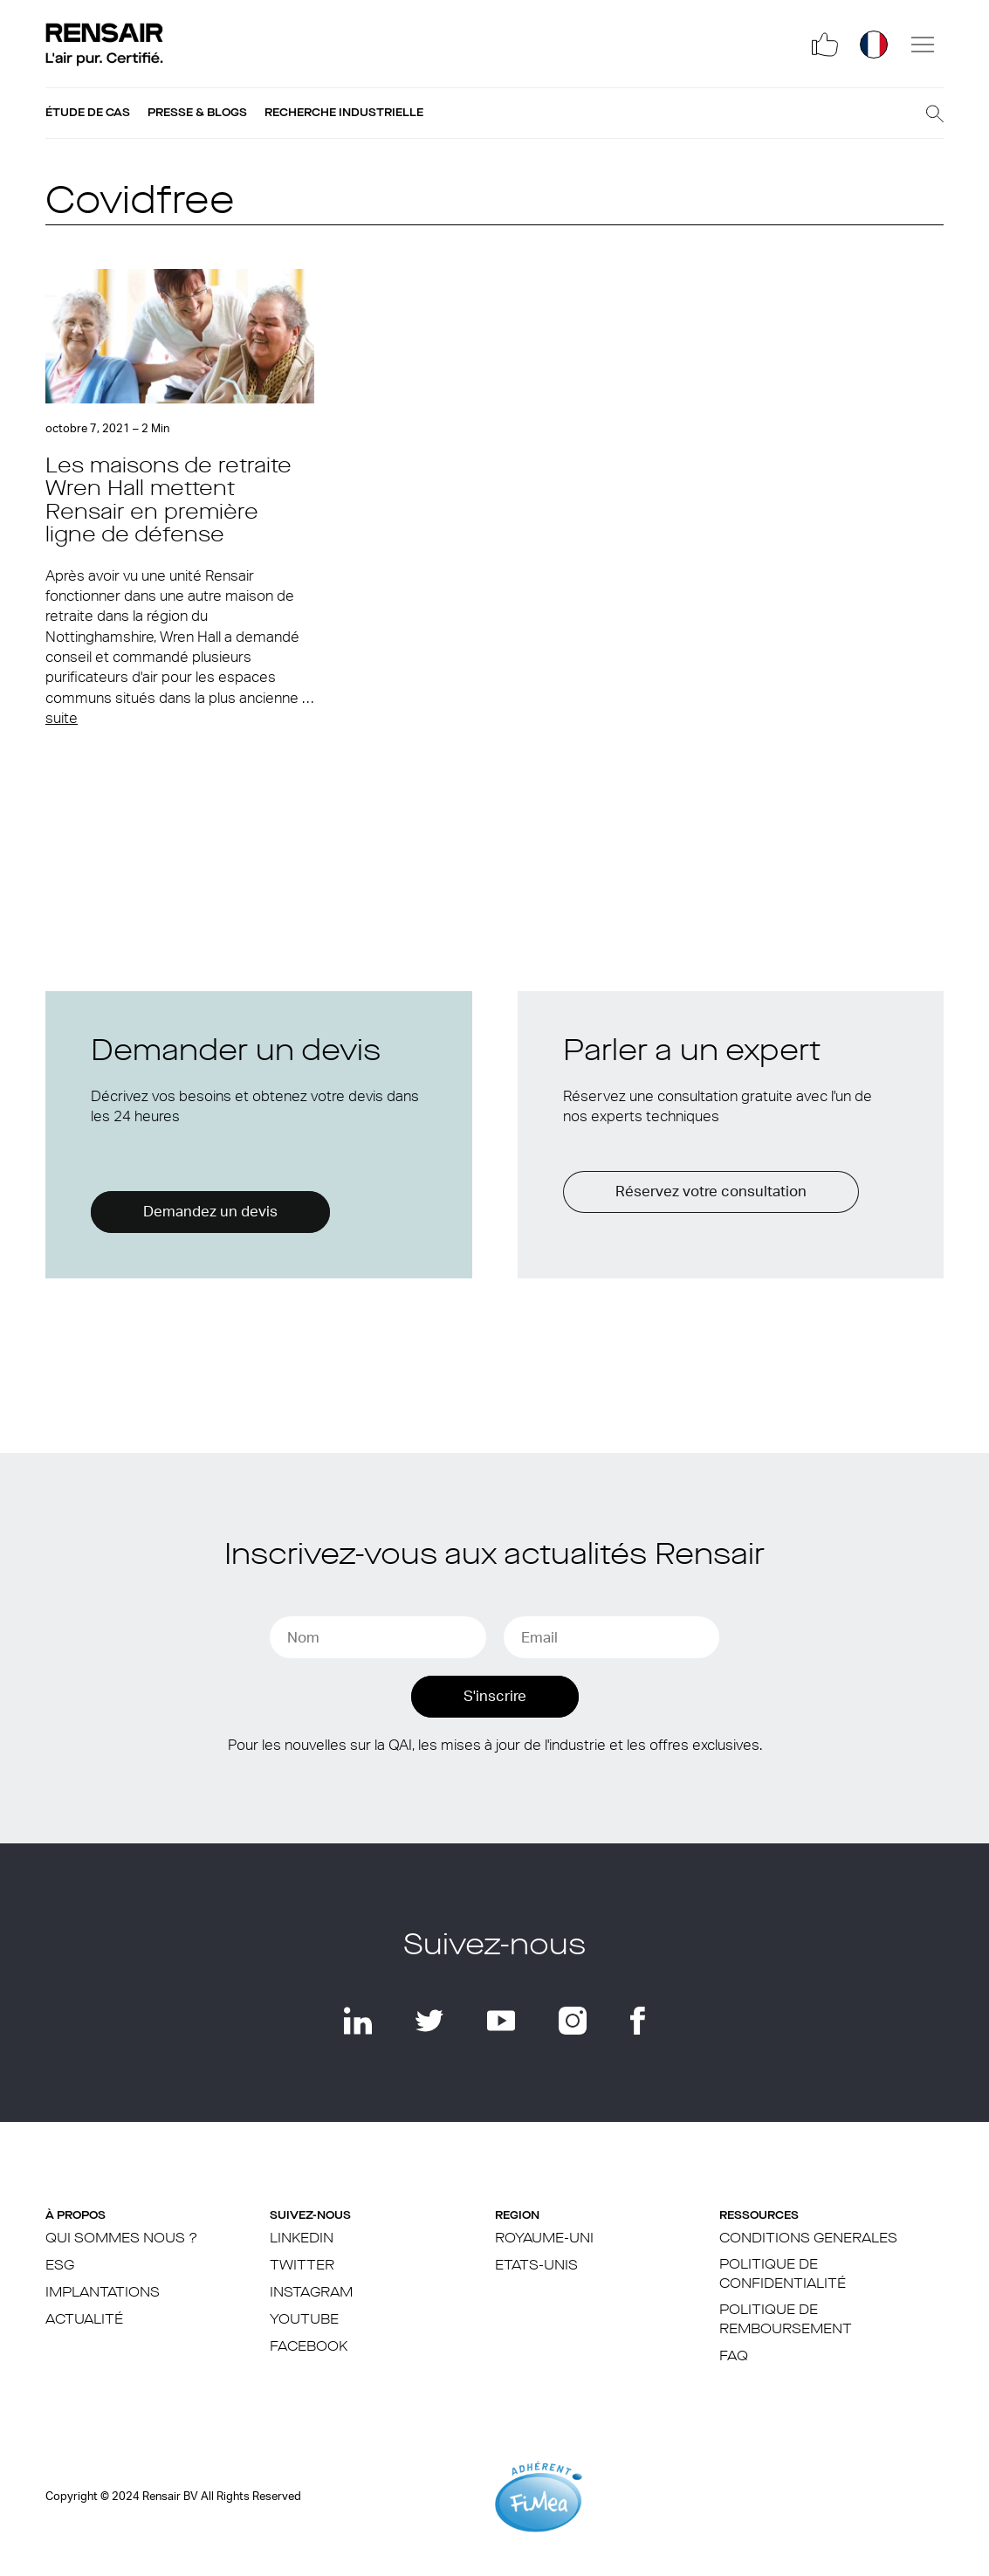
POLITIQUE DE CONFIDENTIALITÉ (782, 2274)
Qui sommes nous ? (121, 2239)
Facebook (308, 2347)
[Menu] (923, 44)
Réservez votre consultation (711, 1191)
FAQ (733, 2357)
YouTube (304, 2320)
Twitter (302, 2266)
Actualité (84, 2320)
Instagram (311, 2293)
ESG (59, 2266)
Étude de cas (87, 113)
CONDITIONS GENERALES (808, 2239)
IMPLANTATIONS (102, 2293)
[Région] (874, 44)
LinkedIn (301, 2239)
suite (61, 718)
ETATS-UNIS (536, 2266)
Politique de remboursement (785, 2320)
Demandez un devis (210, 1211)
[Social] (825, 44)
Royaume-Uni (544, 2239)
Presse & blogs (197, 113)
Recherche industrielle (343, 113)
